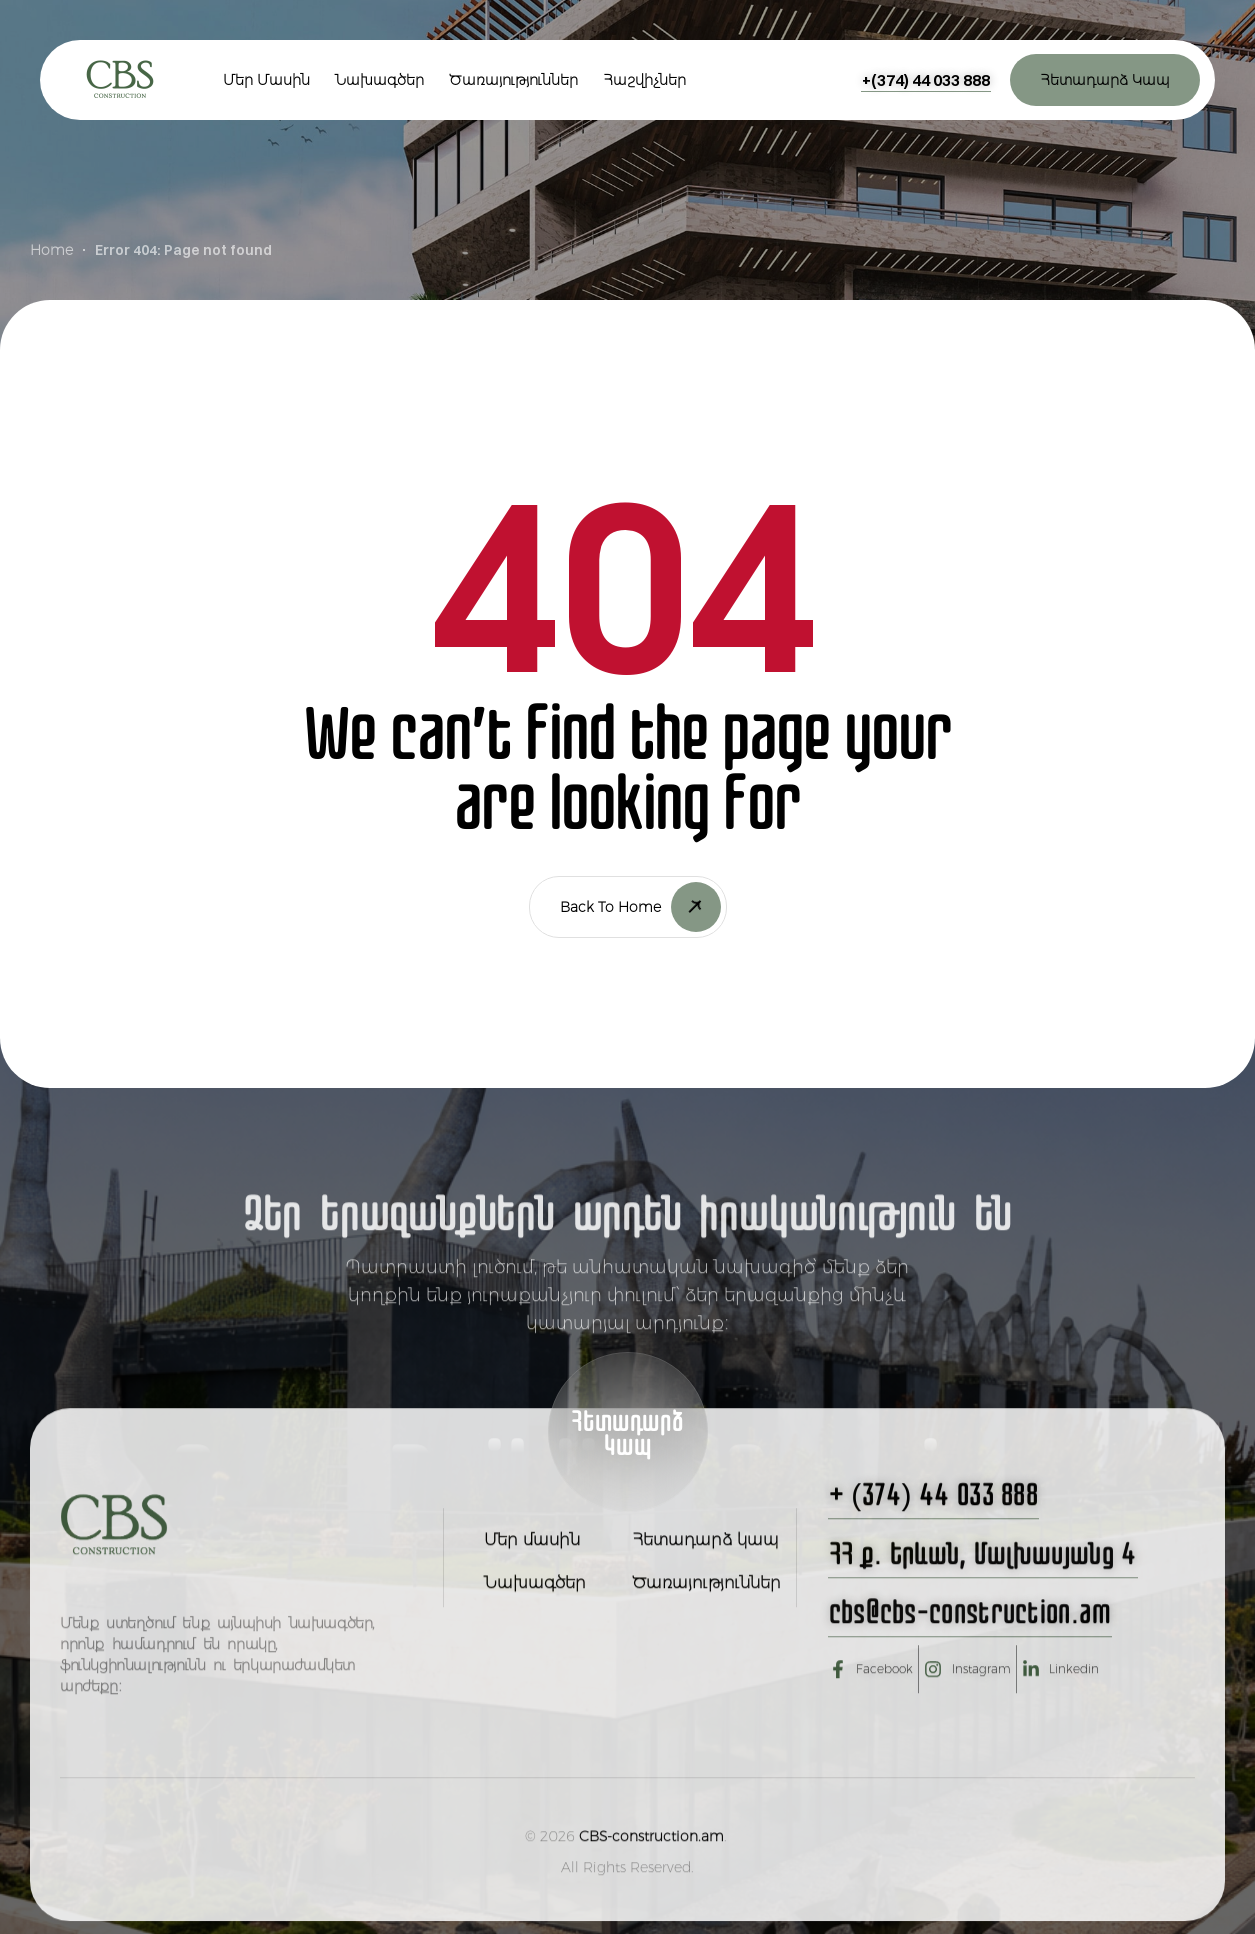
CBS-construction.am (651, 1883)
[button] (926, 80)
